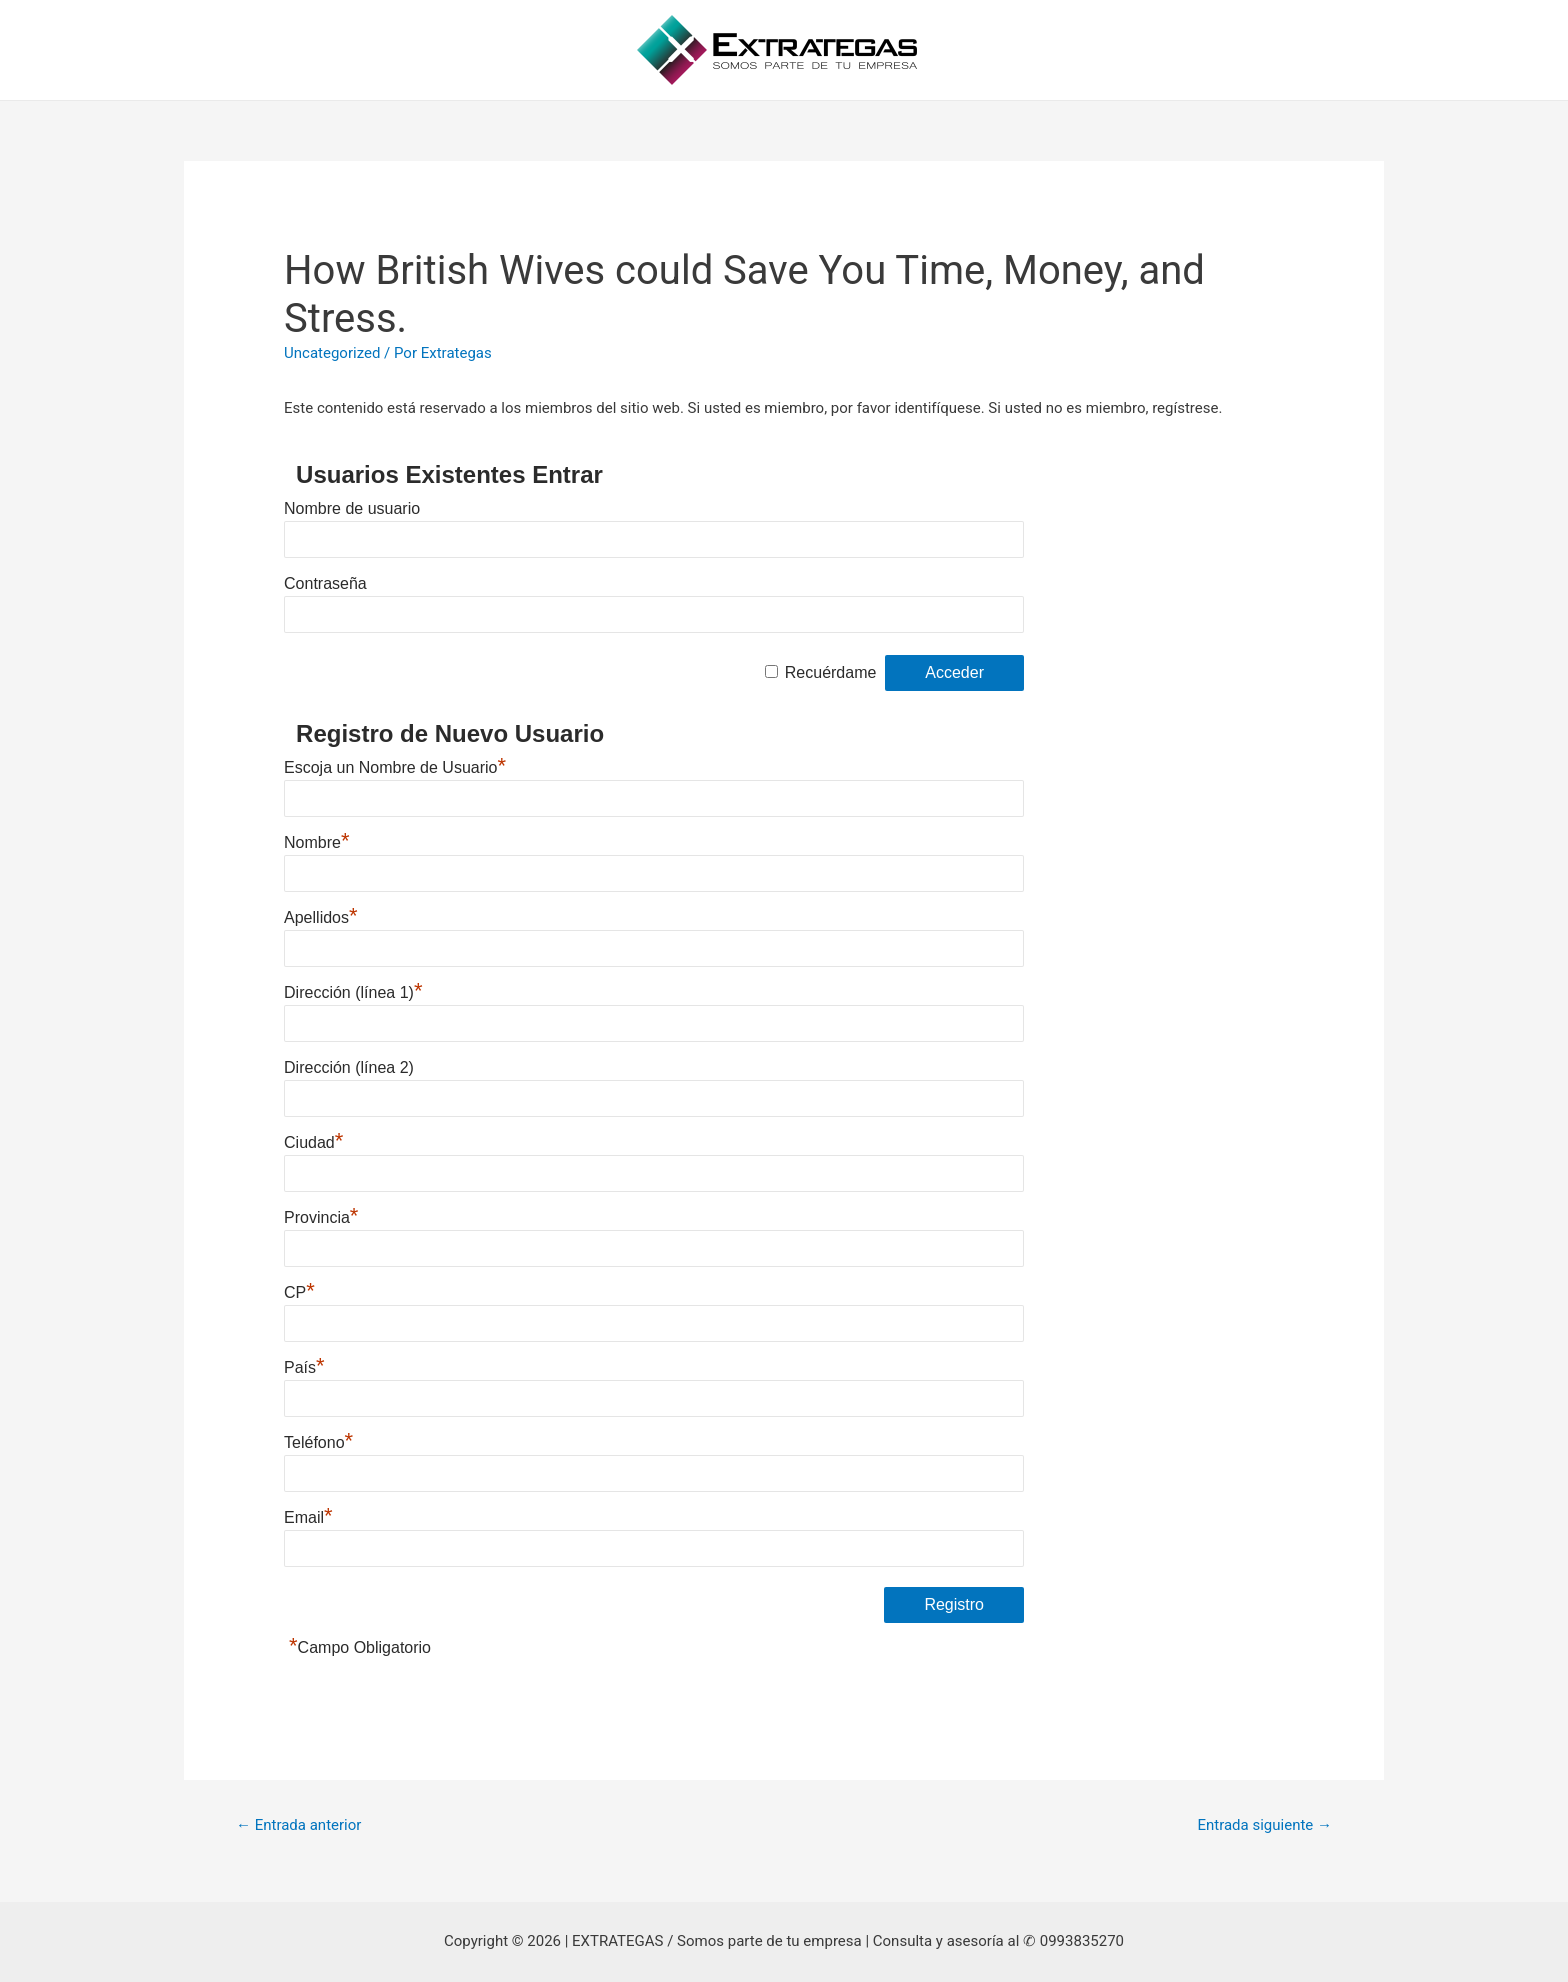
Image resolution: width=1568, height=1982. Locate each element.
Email (308, 1517)
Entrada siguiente (1264, 1825)
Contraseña (325, 583)
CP (299, 1292)
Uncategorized (332, 353)
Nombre (316, 842)
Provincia (321, 1217)
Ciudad (313, 1142)
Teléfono (318, 1442)
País (304, 1367)
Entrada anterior (298, 1825)
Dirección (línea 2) (349, 1067)
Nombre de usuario (352, 508)
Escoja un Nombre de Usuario (395, 767)
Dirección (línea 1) (353, 992)
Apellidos (321, 917)
